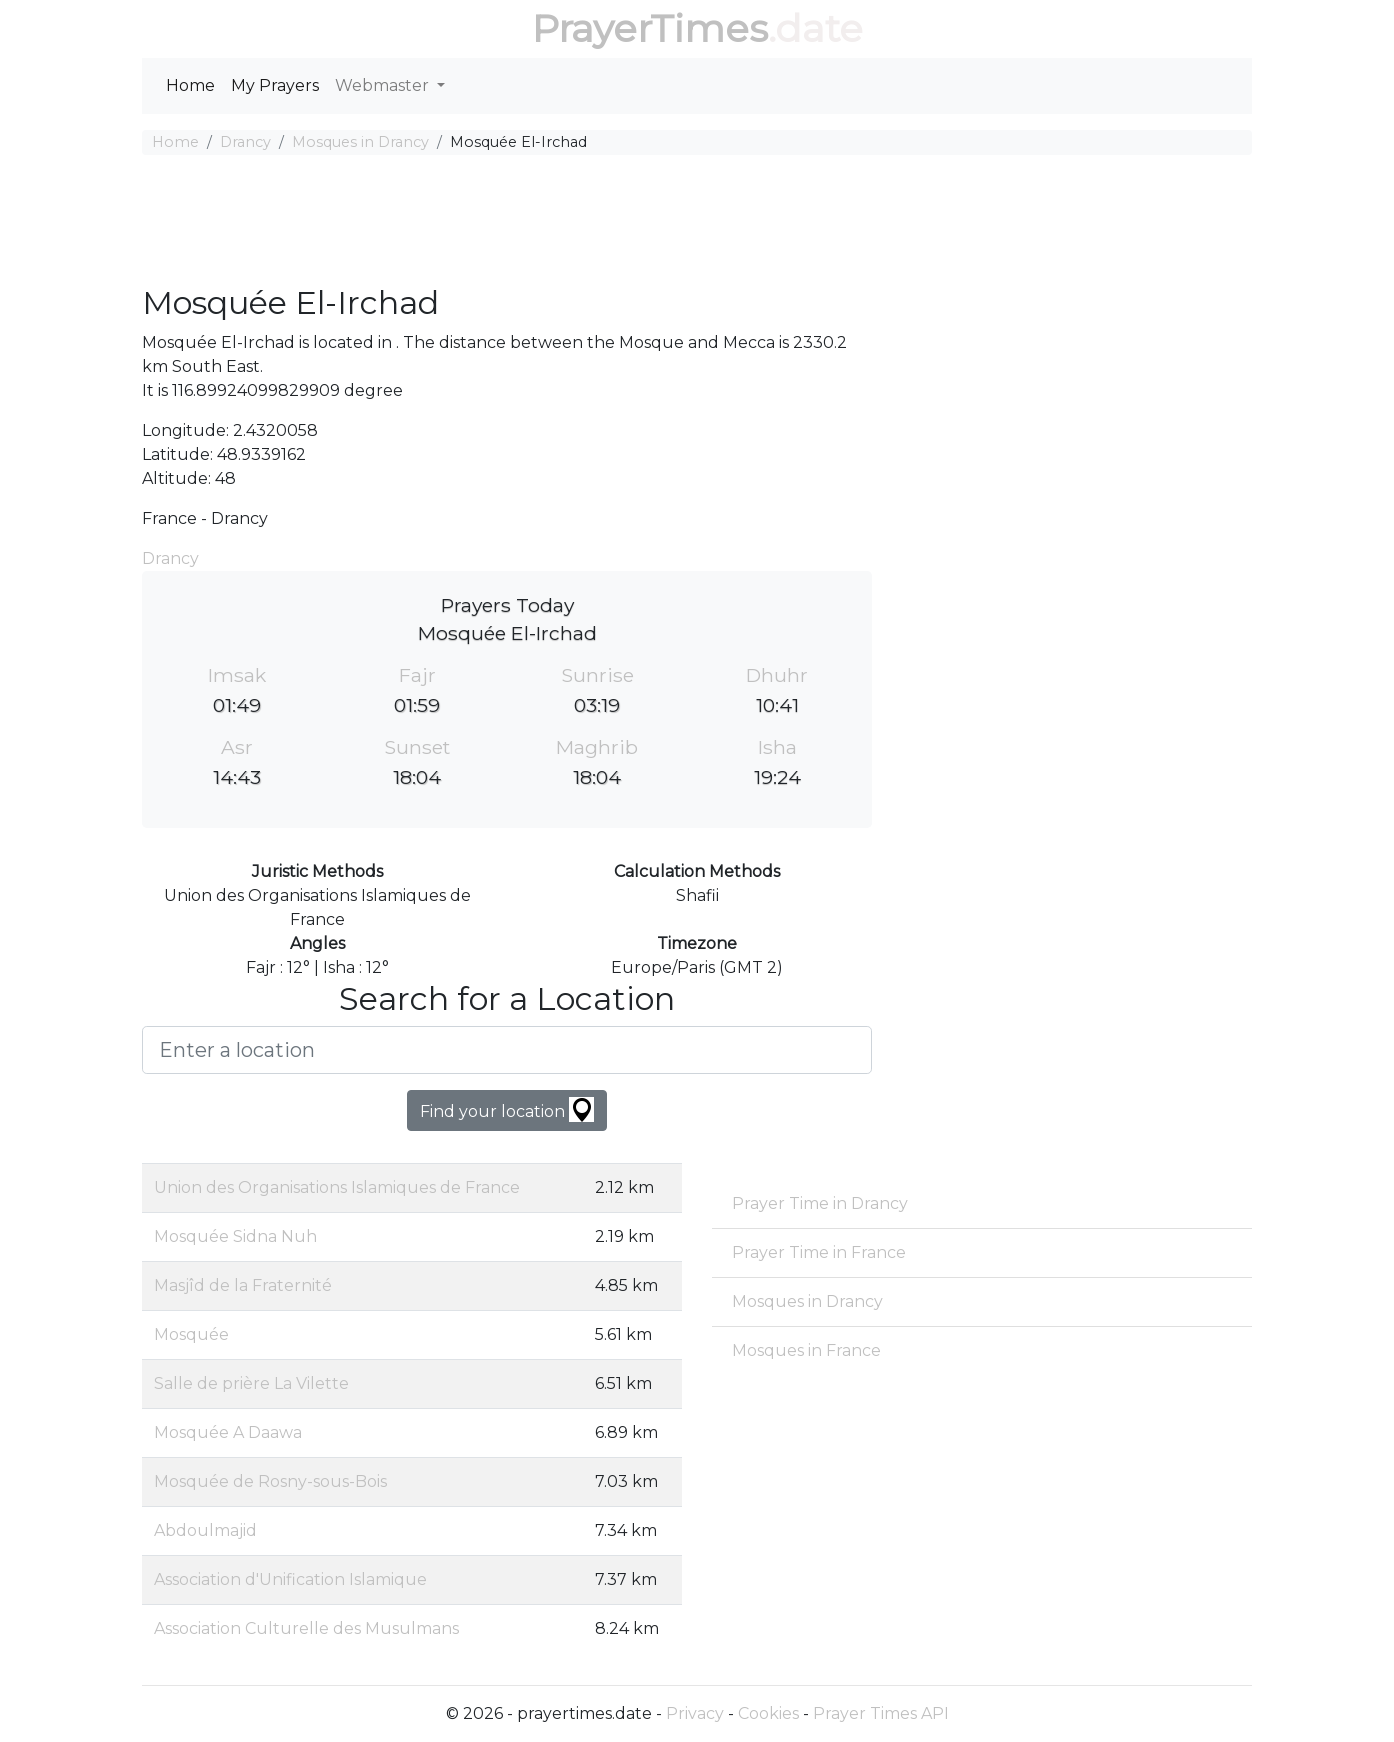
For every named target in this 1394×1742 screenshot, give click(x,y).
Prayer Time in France (819, 1252)
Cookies (768, 1713)
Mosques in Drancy (360, 142)
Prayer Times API (881, 1713)
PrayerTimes (650, 28)
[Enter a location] (507, 1050)
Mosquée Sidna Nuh (235, 1236)
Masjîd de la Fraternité (243, 1285)
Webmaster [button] (384, 85)
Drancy (245, 142)
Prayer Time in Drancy (820, 1203)
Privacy (695, 1713)
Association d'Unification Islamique (290, 1579)
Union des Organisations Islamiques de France (337, 1187)
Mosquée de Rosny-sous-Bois (270, 1481)
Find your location (507, 1109)
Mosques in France (806, 1350)
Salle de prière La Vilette (251, 1383)
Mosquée (191, 1334)
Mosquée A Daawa (228, 1432)
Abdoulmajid (205, 1530)
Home (190, 85)
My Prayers (275, 85)
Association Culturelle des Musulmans (306, 1628)
